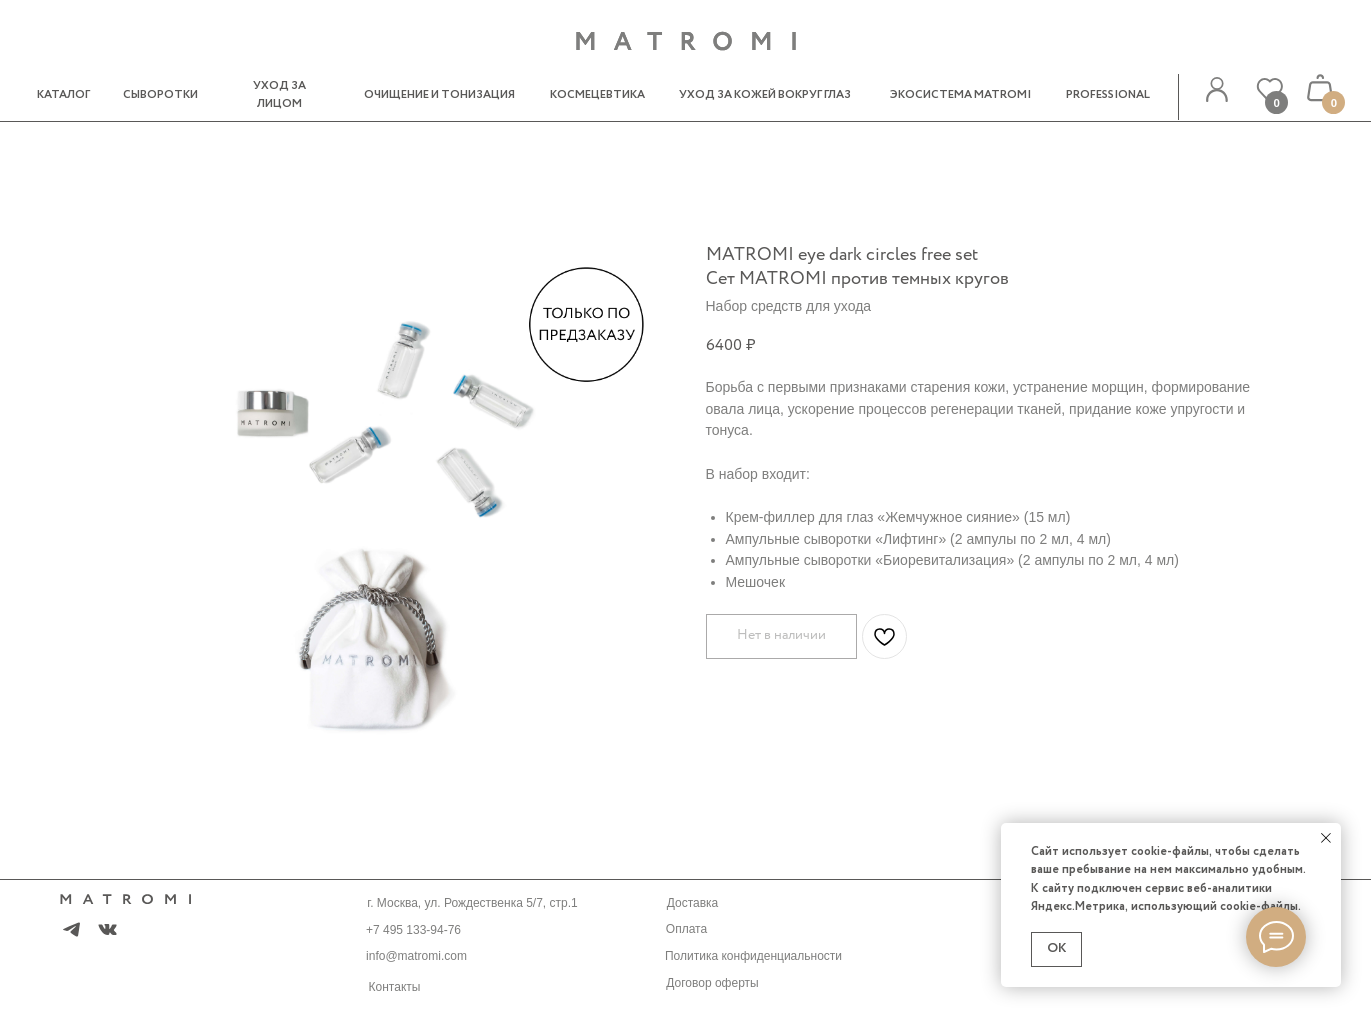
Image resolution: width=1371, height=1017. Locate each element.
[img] (1217, 89)
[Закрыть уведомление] (1326, 838)
